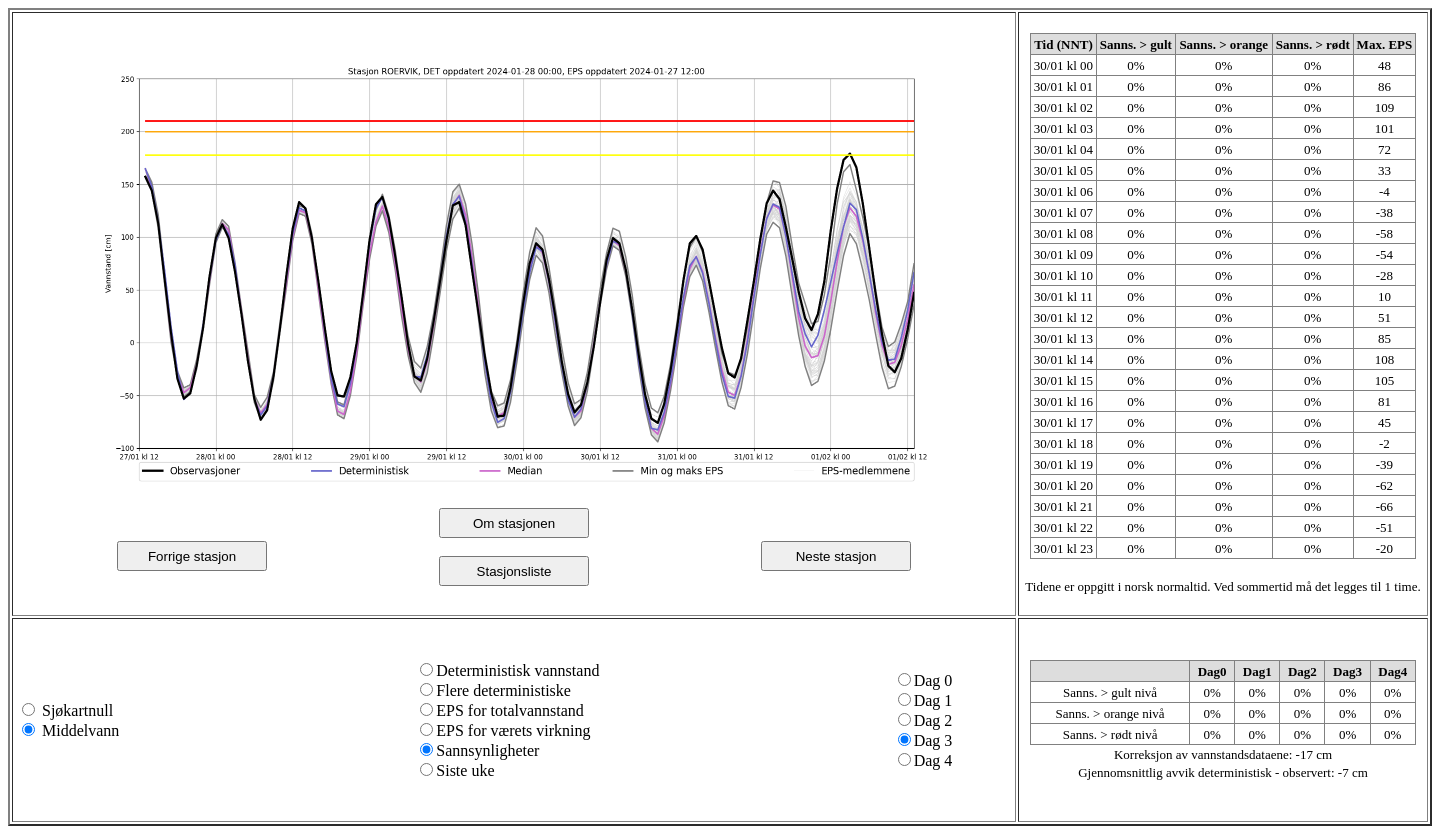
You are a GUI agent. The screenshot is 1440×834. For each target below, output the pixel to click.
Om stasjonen (514, 523)
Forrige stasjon (192, 556)
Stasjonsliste (514, 571)
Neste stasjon (836, 556)
